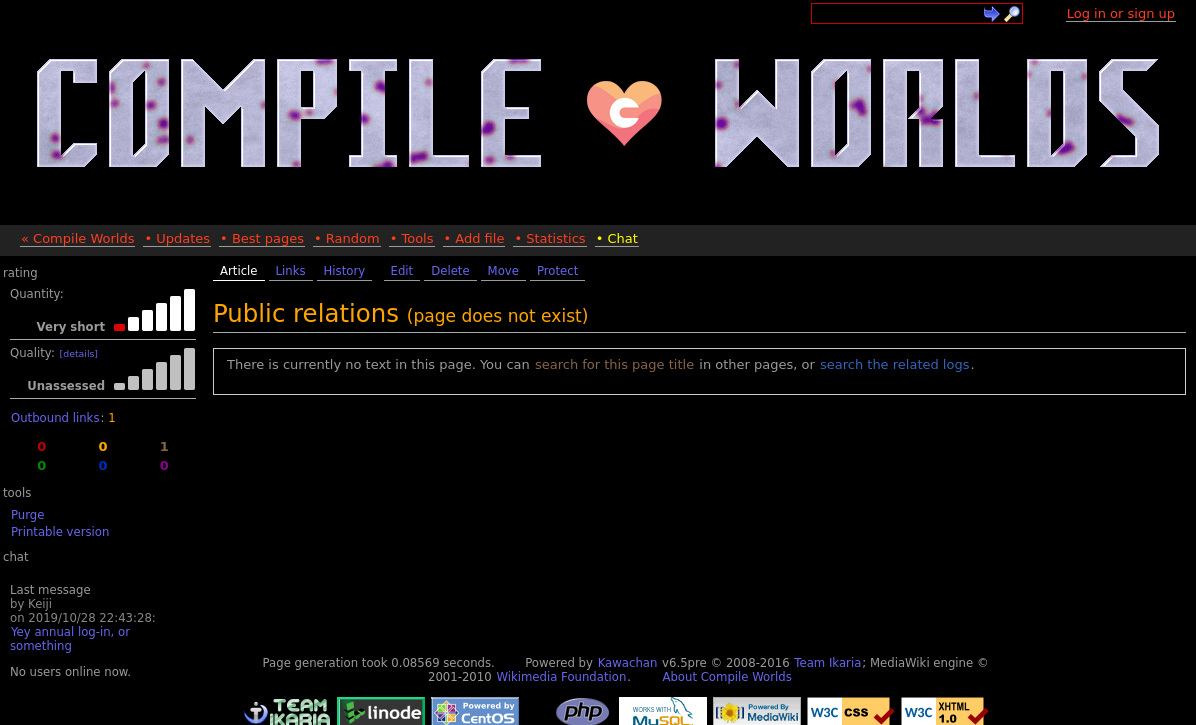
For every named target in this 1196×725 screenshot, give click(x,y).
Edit (402, 271)
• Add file (474, 238)
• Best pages (262, 238)
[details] (79, 353)
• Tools (412, 238)
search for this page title (614, 364)
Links (291, 271)
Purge (27, 515)
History (345, 271)
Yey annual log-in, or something (70, 639)
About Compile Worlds (726, 677)
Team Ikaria (827, 663)
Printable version (60, 532)
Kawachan (628, 663)
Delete (450, 271)
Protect (557, 271)
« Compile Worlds (77, 238)
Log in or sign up (1121, 13)
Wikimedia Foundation (561, 677)
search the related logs (895, 364)
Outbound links (55, 418)
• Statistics (549, 238)
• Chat (617, 238)
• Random (347, 238)
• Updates (177, 238)
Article (239, 271)
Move (503, 271)
